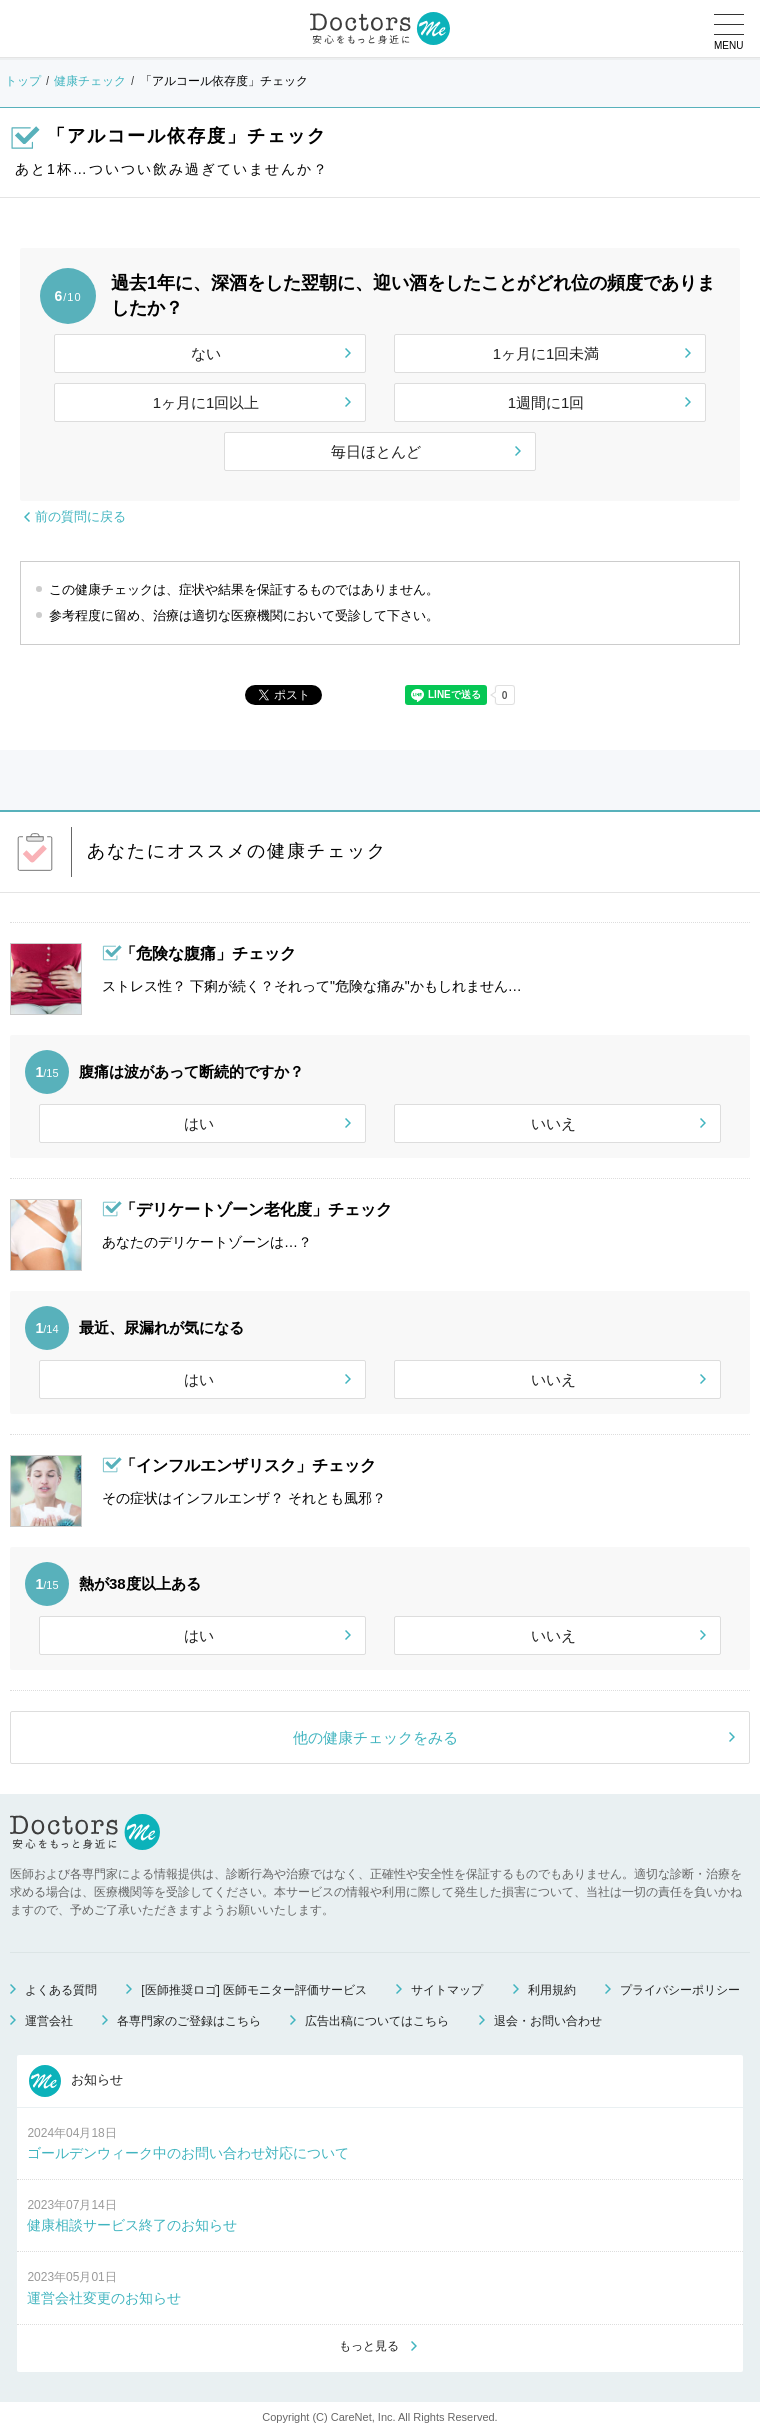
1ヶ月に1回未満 (546, 353)
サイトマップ (447, 1990)
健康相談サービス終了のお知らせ (132, 2225)
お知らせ (76, 2081)
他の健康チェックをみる (375, 1737)
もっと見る (369, 2346)
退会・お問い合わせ (548, 2021)
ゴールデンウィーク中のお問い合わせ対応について (188, 2153)
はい (199, 1123)
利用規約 (552, 1990)
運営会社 (49, 2021)
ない (206, 353)
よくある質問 (61, 1990)
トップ (23, 81)
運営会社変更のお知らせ (104, 2298)
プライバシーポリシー (680, 1990)
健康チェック (90, 81)
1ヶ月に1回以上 (206, 402)
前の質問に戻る (80, 516)
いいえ (553, 1123)
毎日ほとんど (376, 451)
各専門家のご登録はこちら (189, 2021)
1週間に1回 (546, 402)
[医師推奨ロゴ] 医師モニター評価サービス (254, 1990)
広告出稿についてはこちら (377, 2021)
